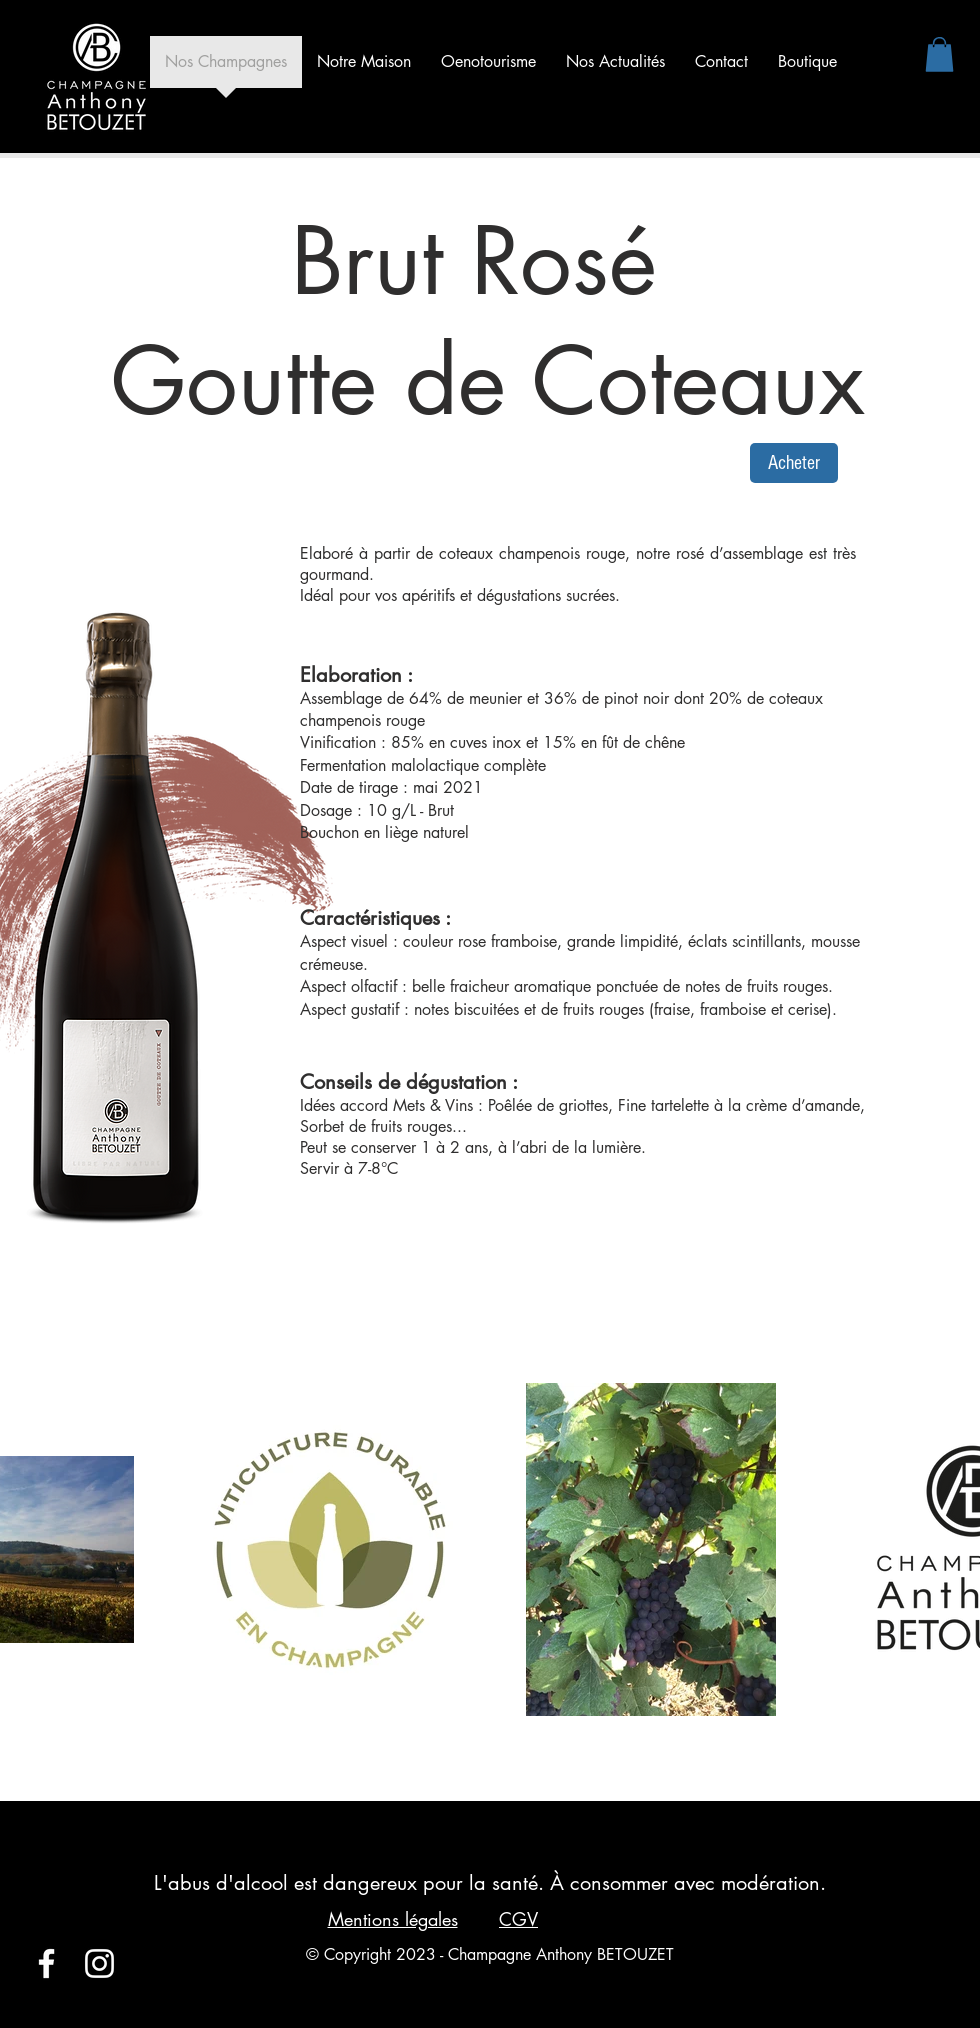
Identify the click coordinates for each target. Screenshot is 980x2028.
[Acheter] (794, 463)
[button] (939, 54)
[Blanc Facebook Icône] (46, 1963)
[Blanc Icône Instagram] (99, 1963)
